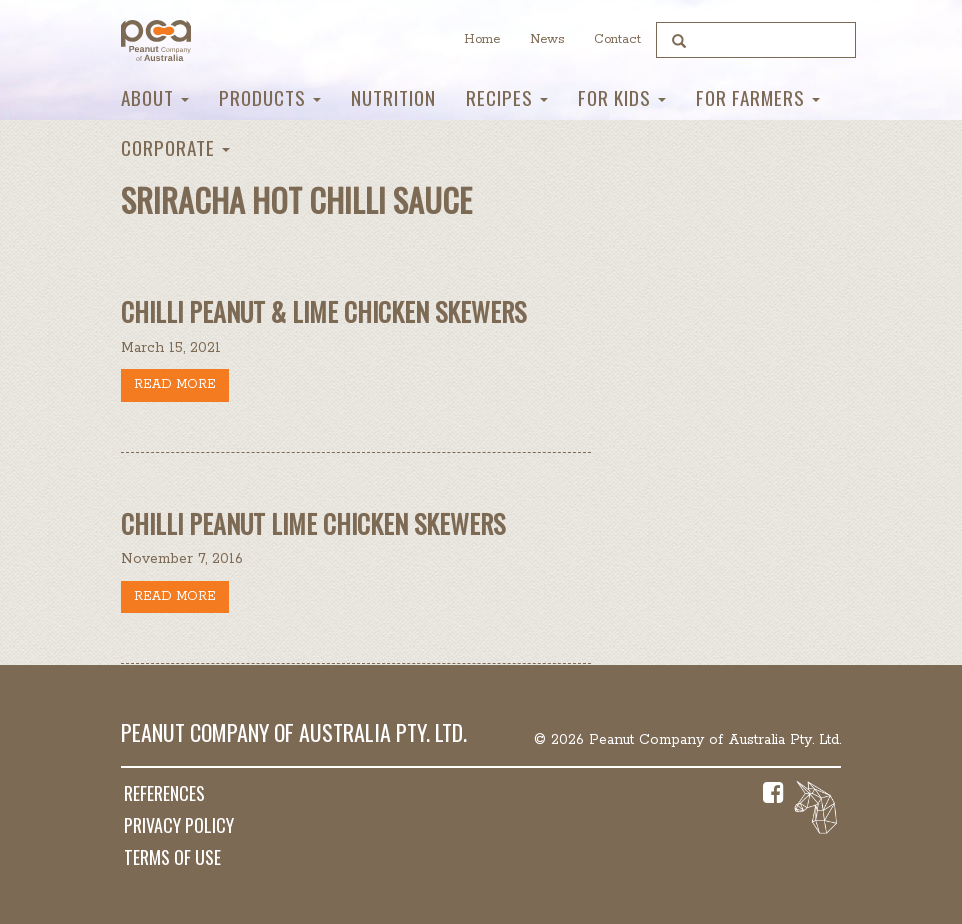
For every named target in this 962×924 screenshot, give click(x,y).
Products (270, 97)
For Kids (622, 97)
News (547, 39)
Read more (175, 384)
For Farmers (758, 97)
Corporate (175, 147)
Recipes (507, 97)
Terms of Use (172, 857)
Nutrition (393, 97)
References (164, 793)
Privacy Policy (179, 825)
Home (482, 39)
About (155, 97)
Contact (617, 39)
